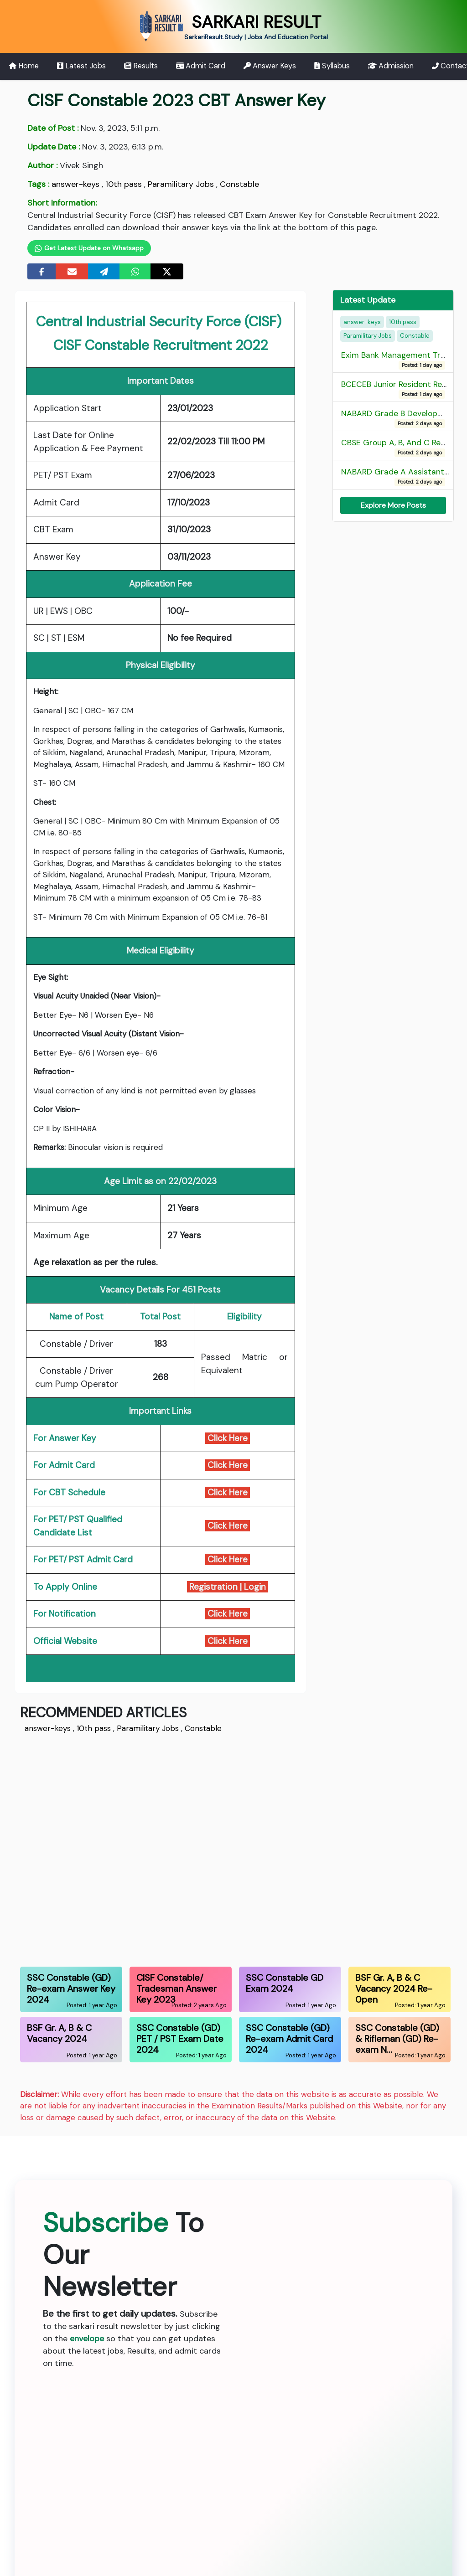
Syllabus (332, 66)
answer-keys (75, 184)
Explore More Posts (393, 505)
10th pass (123, 184)
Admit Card (201, 66)
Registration (212, 1586)
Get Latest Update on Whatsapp (89, 248)
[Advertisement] (233, 1848)
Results (141, 66)
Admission (391, 66)
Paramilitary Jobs (181, 184)
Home (24, 66)
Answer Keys (270, 66)
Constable (239, 184)
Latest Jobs (81, 66)
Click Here (227, 1438)
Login (256, 1586)
